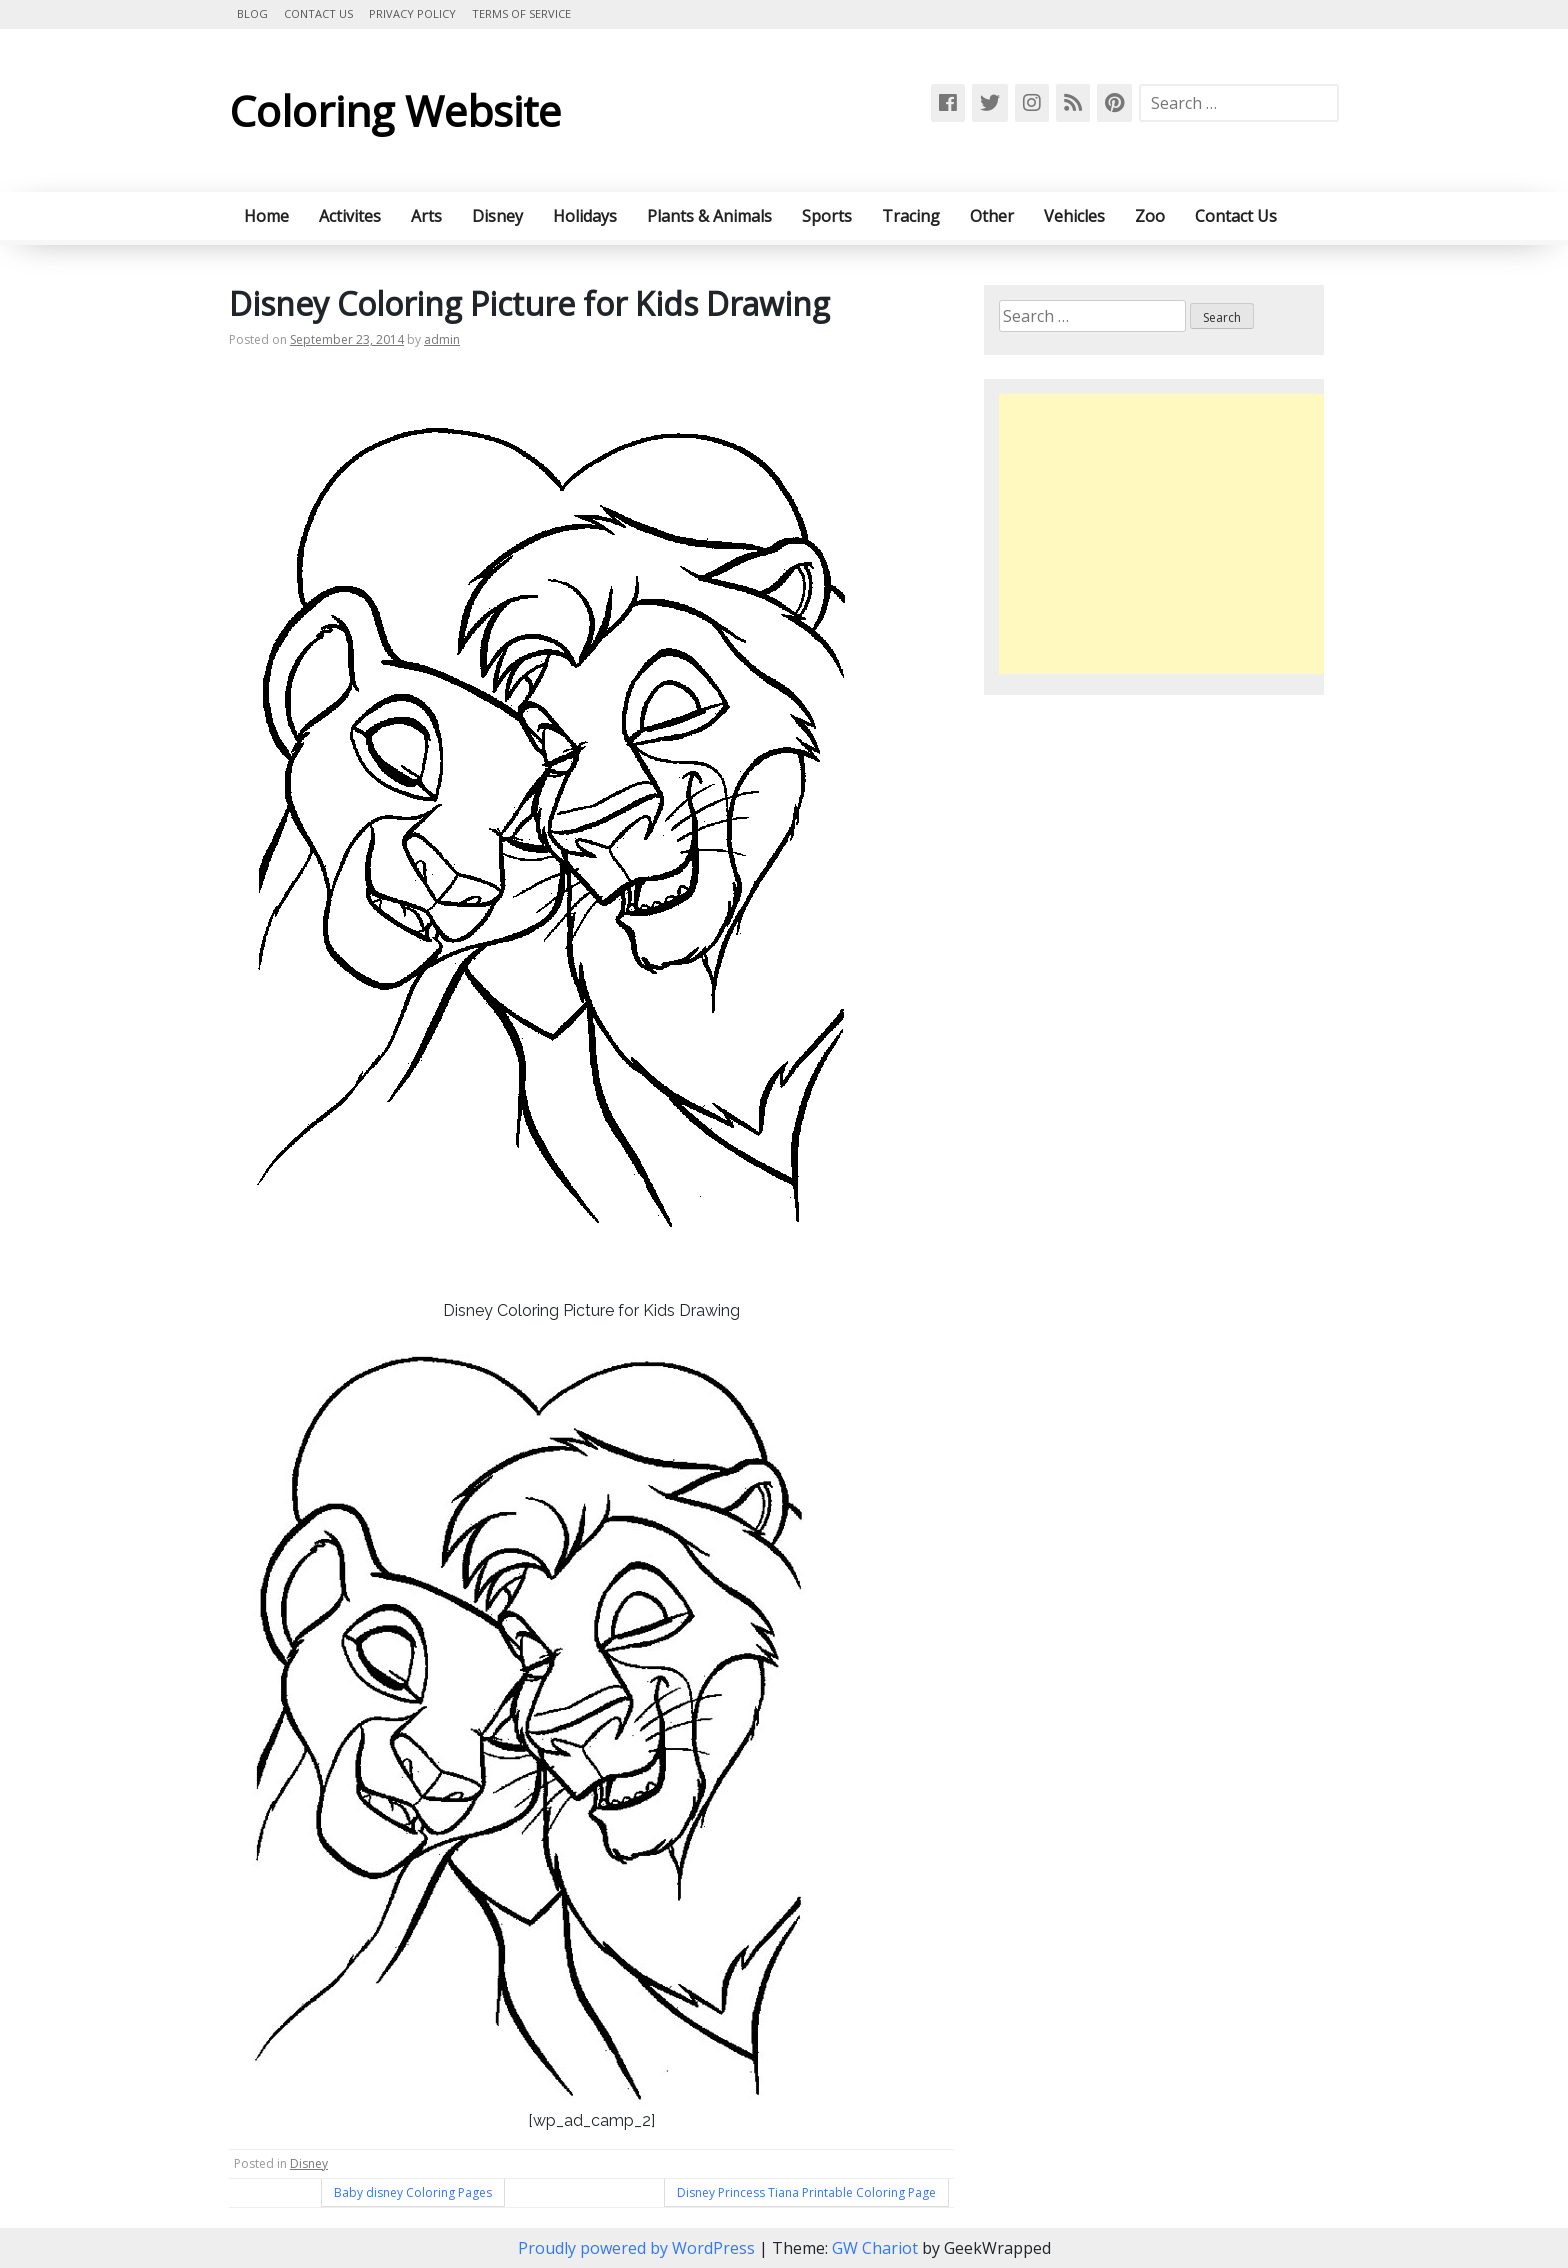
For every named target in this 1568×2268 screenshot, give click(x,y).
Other (992, 216)
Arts (426, 216)
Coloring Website (395, 110)
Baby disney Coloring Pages (413, 2192)
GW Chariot (875, 2248)
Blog (252, 13)
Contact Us (318, 13)
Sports (827, 216)
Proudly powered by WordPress (638, 2248)
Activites (350, 216)
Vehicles (1074, 216)
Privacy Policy (412, 13)
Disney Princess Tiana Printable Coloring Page (806, 2192)
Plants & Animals (709, 216)
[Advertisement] (1167, 534)
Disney (497, 216)
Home (266, 216)
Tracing (911, 216)
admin (442, 339)
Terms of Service (521, 13)
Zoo (1150, 216)
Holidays (585, 216)
